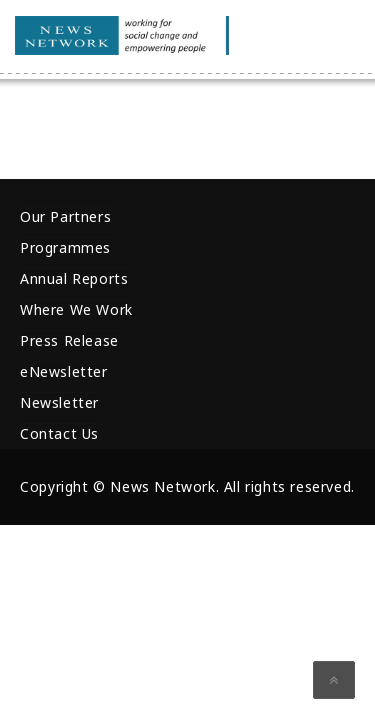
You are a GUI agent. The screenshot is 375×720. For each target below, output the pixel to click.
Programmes (65, 247)
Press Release (69, 340)
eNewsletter (64, 371)
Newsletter (59, 402)
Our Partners (65, 216)
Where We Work (76, 309)
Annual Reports (74, 278)
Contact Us (59, 433)
